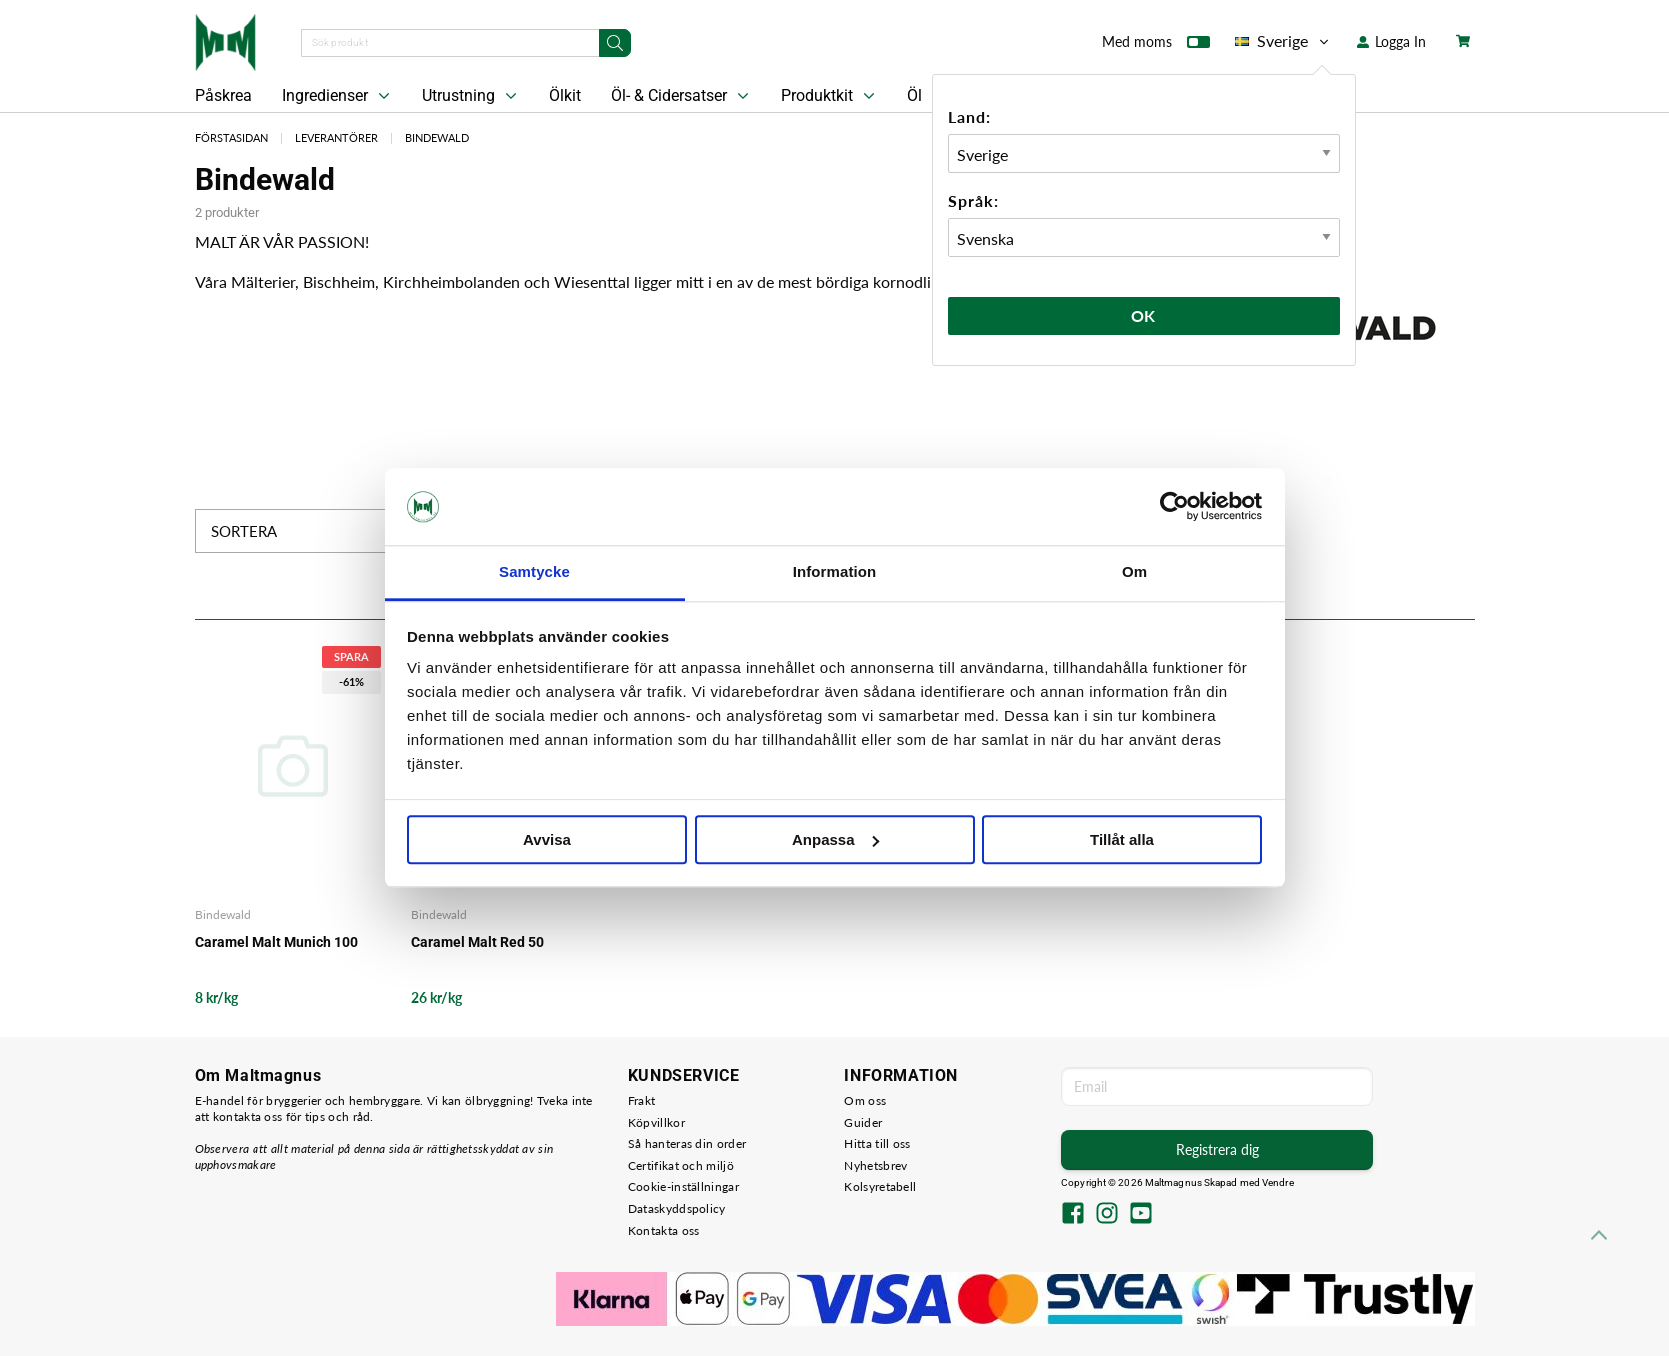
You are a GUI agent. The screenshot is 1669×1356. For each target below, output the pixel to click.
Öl (914, 95)
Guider (863, 1122)
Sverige (1283, 41)
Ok (1144, 315)
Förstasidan (231, 137)
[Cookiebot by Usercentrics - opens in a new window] (1174, 507)
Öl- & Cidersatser (682, 96)
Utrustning (471, 96)
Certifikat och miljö (681, 1165)
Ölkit (565, 95)
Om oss (865, 1100)
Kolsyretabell (880, 1186)
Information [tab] (835, 571)
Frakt (642, 1100)
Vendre (1278, 1182)
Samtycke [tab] (534, 571)
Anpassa (835, 839)
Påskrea (223, 95)
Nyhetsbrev (875, 1165)
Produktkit (830, 96)
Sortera (318, 531)
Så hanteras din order (687, 1143)
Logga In (1391, 41)
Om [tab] (1134, 571)
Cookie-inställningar (683, 1186)
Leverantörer (336, 137)
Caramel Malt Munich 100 (276, 942)
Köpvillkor (656, 1122)
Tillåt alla (1122, 839)
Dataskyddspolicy (677, 1208)
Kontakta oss (664, 1230)
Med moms (1156, 46)
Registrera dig (1217, 1149)
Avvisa (547, 839)
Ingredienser (338, 96)
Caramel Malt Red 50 (477, 942)
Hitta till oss (877, 1143)
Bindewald (437, 137)
